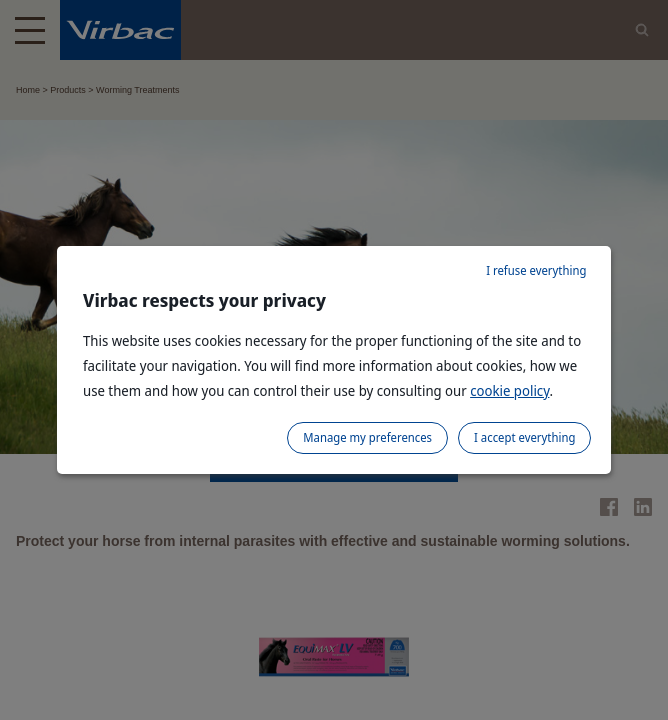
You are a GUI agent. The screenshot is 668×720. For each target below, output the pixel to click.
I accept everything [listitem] (524, 437)
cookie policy (509, 390)
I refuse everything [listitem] (536, 270)
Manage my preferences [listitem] (367, 437)
